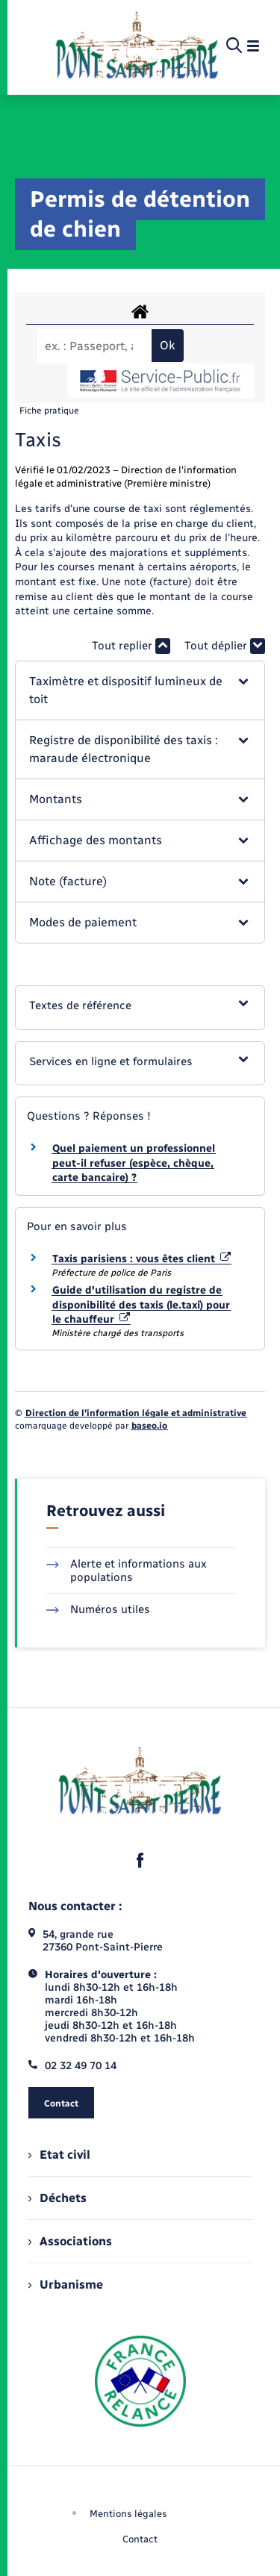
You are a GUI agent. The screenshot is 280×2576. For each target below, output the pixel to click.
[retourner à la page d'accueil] (137, 46)
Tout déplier (224, 646)
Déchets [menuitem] (57, 2198)
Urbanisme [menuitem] (65, 2284)
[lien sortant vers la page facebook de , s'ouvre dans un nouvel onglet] (140, 1860)
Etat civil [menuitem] (59, 2155)
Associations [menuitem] (70, 2241)
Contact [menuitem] (140, 2539)
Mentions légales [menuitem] (128, 2513)
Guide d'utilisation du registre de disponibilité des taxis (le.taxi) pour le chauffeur (141, 1305)
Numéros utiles (98, 1609)
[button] (139, 690)
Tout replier (131, 646)
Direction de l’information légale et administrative (135, 1413)
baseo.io (149, 1425)
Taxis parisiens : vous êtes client (141, 1259)
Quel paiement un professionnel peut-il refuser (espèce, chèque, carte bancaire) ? (133, 1163)
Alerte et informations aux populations (126, 1570)
